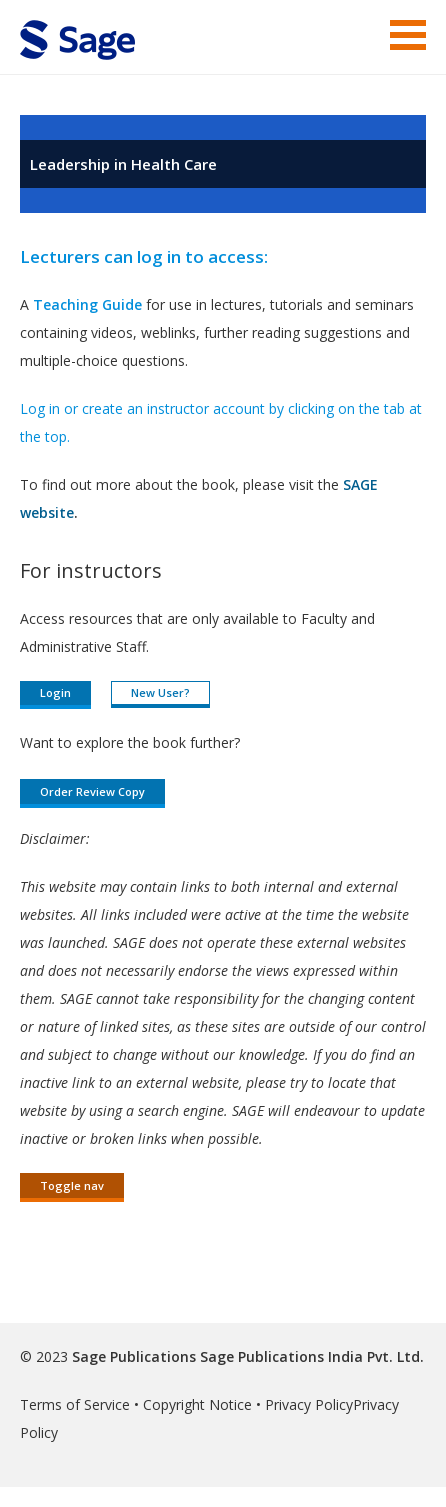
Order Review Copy (92, 791)
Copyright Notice (197, 1404)
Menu (408, 35)
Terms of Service (75, 1404)
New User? (160, 692)
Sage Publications (134, 1356)
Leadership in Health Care (123, 164)
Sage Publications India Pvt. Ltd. (310, 1356)
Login (55, 692)
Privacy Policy (309, 1404)
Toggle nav (72, 1185)
